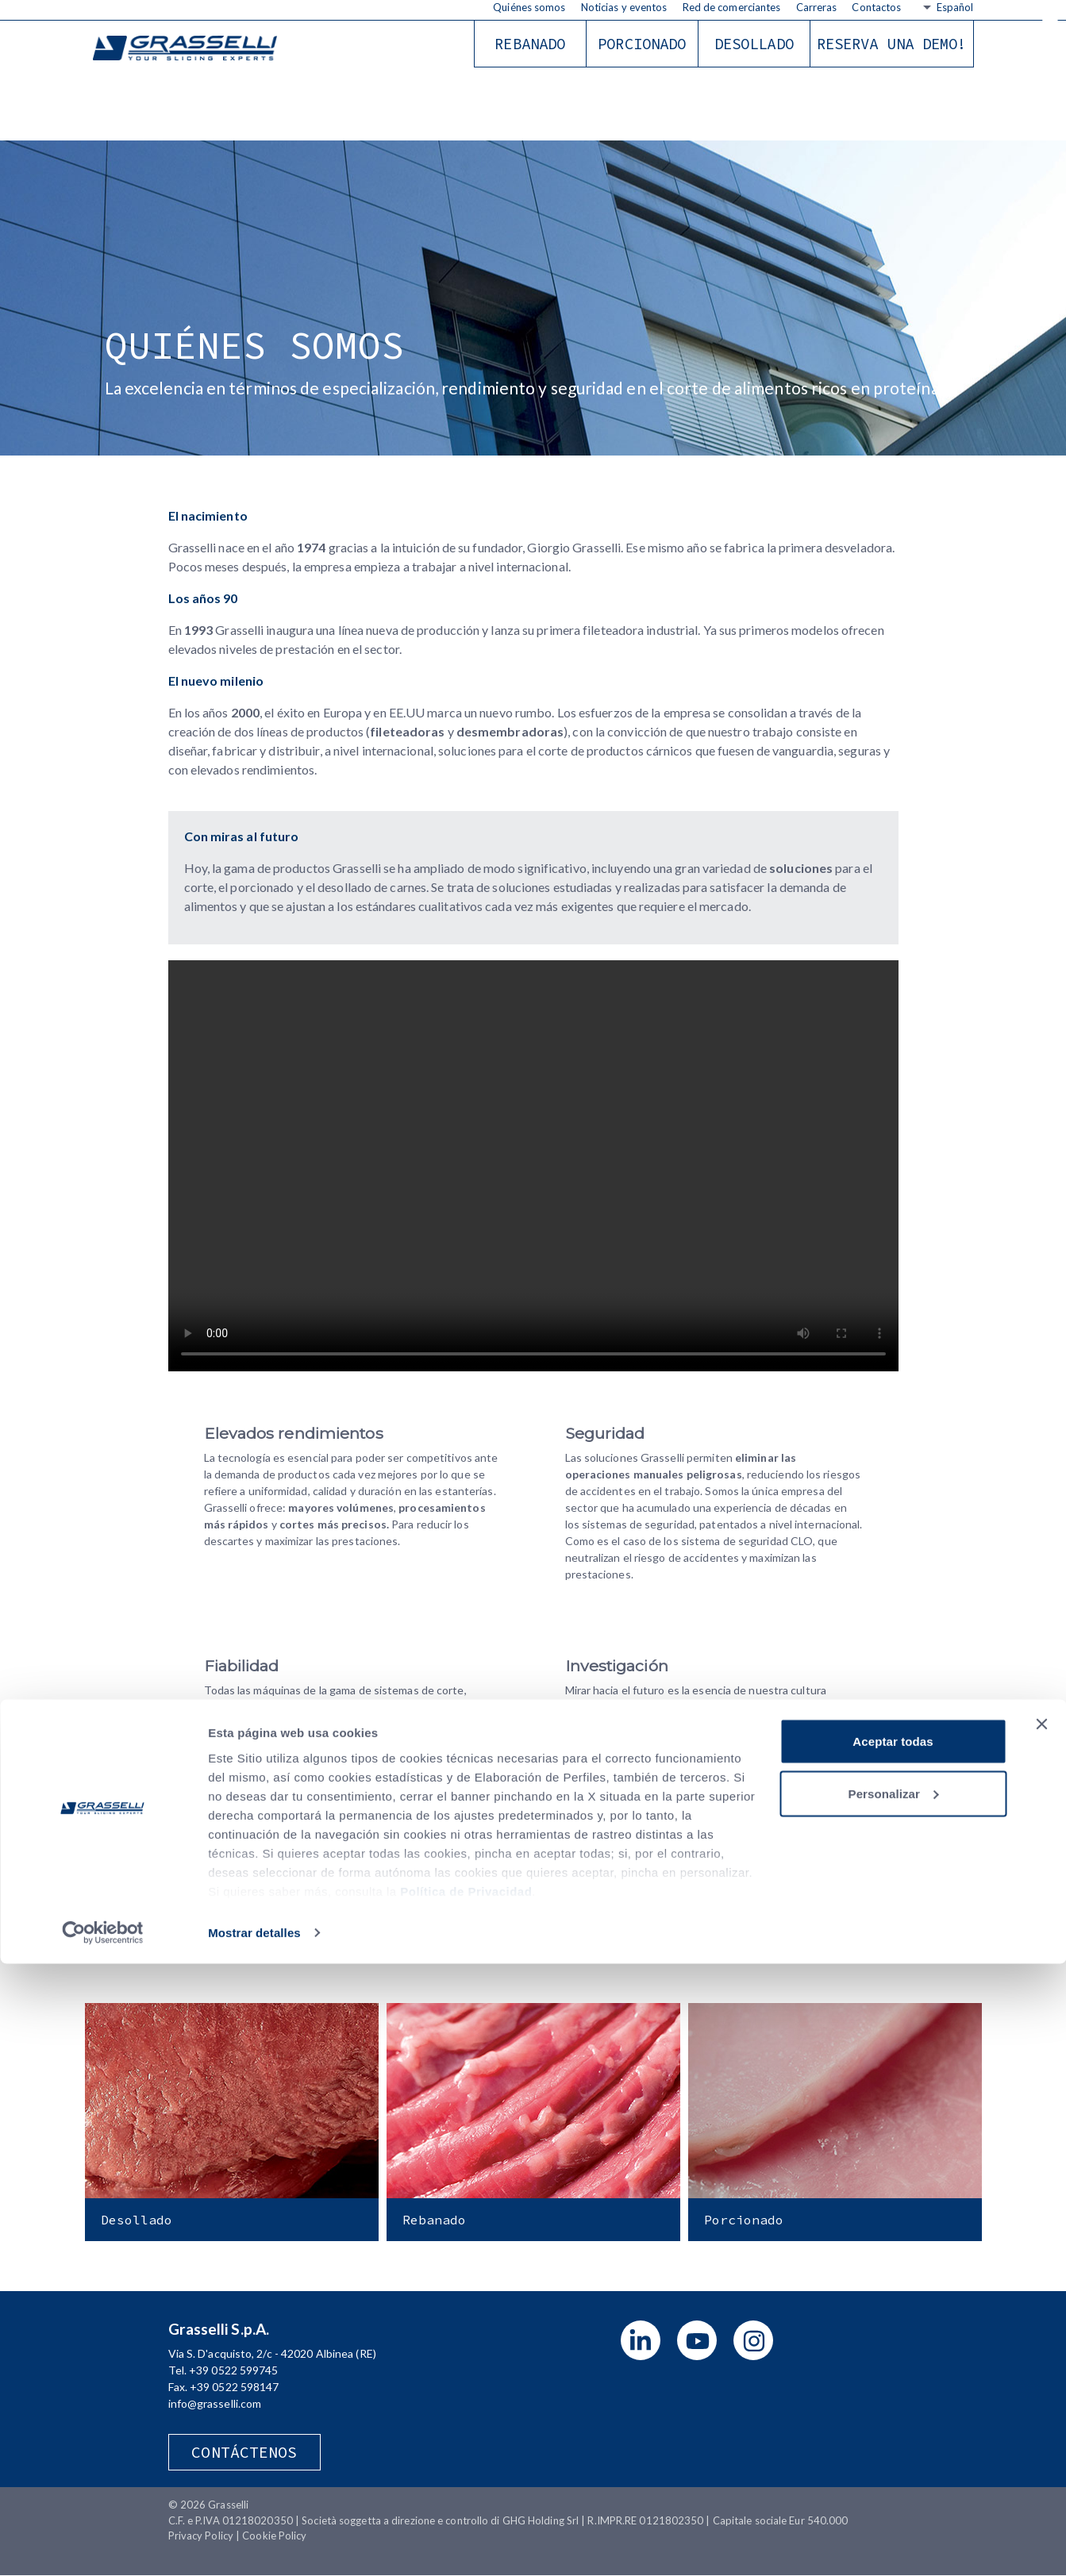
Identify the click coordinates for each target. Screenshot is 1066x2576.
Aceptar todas (892, 2353)
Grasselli (192, 49)
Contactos (876, 7)
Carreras (816, 7)
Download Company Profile (532, 1875)
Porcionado (642, 43)
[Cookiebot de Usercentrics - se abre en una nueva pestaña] (102, 2545)
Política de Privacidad (466, 2502)
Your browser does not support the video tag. (533, 1165)
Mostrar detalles (254, 2544)
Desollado (754, 43)
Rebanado (530, 43)
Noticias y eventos (624, 7)
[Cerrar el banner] (1041, 2336)
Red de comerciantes (732, 7)
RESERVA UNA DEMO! (892, 43)
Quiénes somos (529, 7)
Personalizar (894, 2406)
